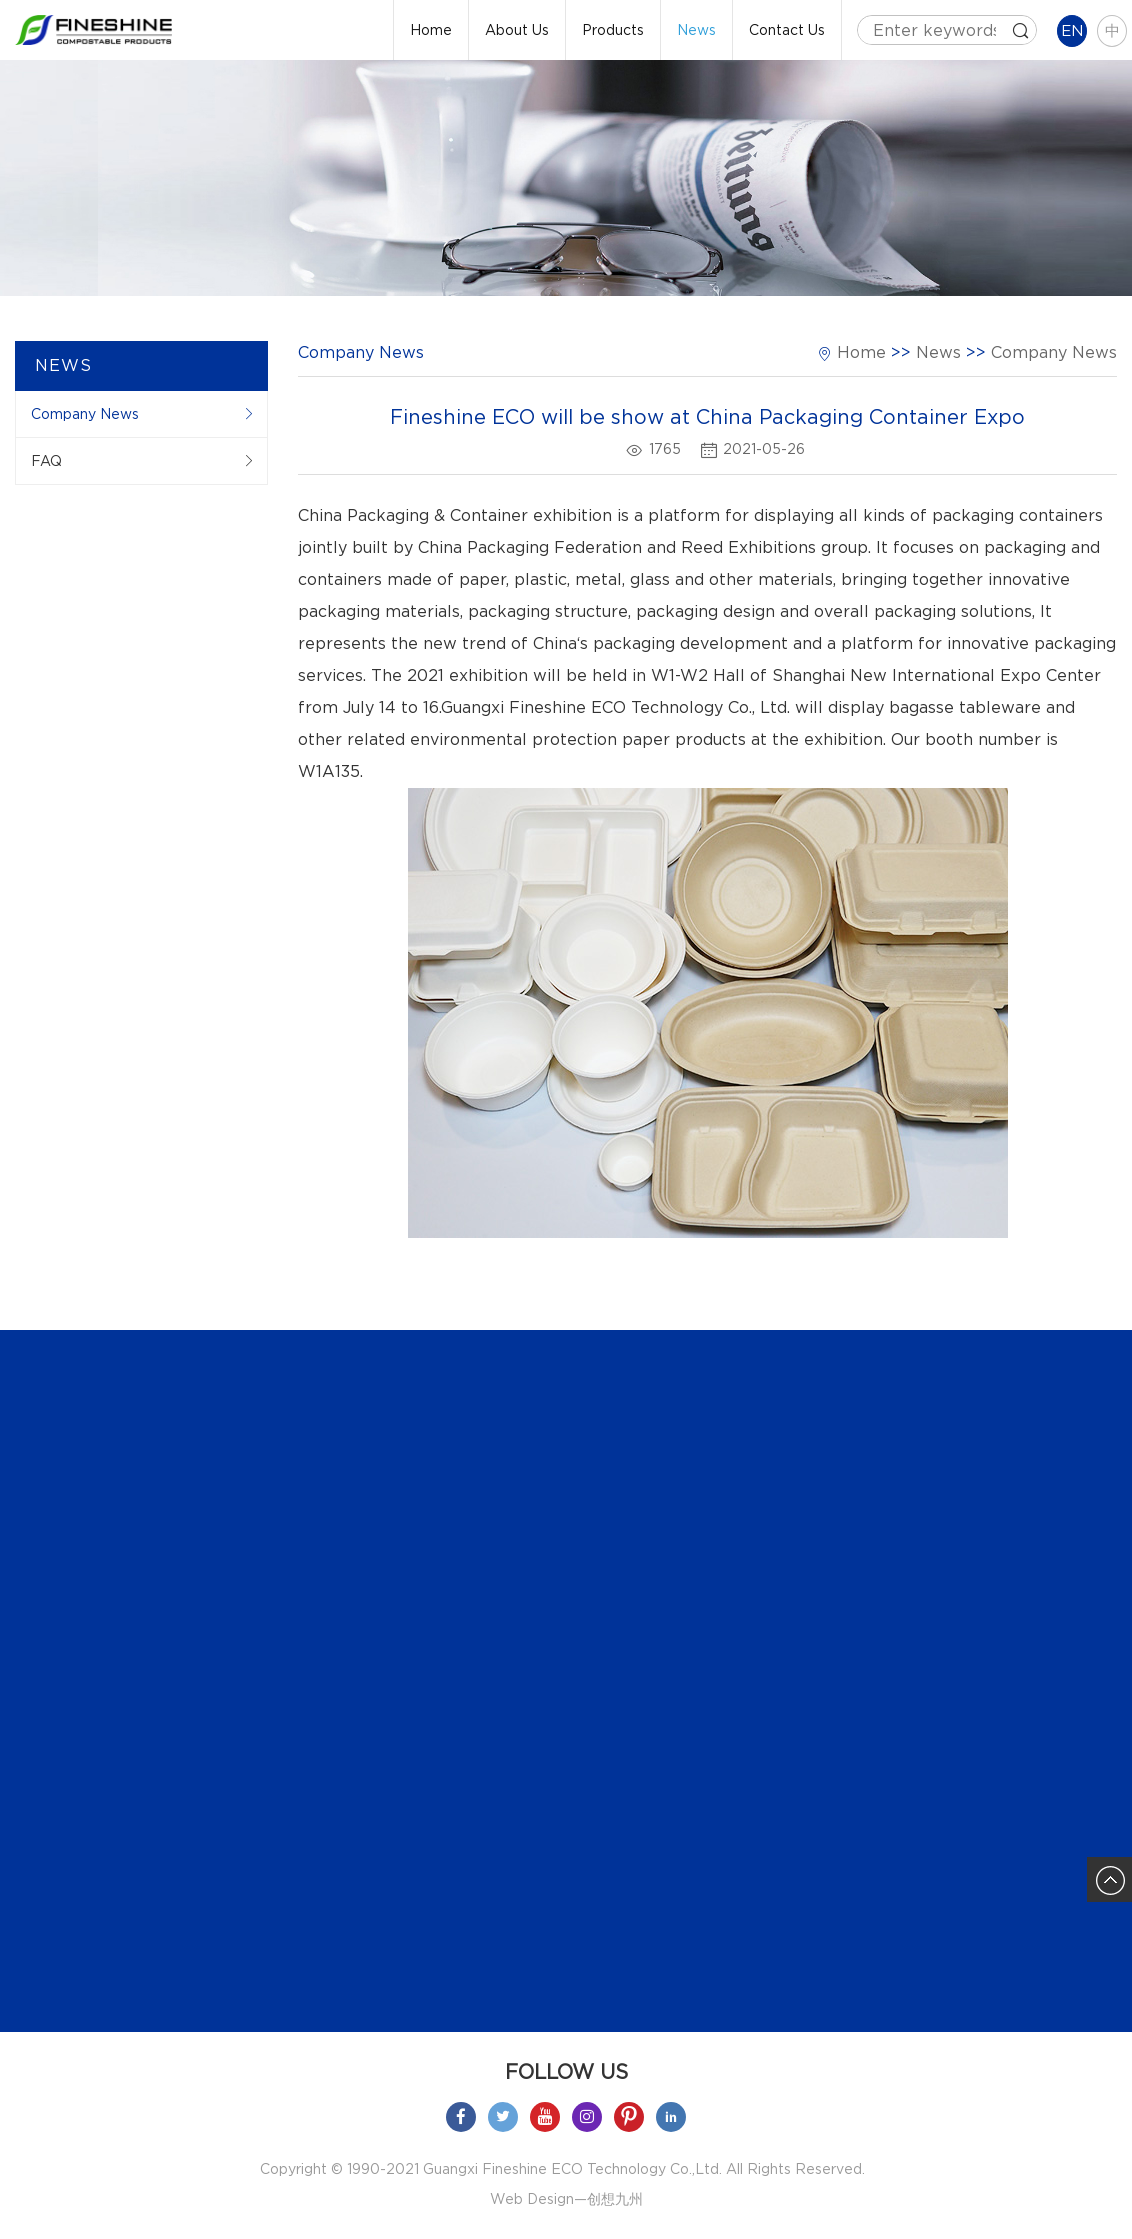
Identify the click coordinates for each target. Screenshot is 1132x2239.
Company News (85, 414)
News (696, 30)
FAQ (46, 461)
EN (1072, 31)
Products (613, 30)
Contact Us (787, 30)
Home (431, 30)
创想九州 (615, 2199)
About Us (517, 30)
